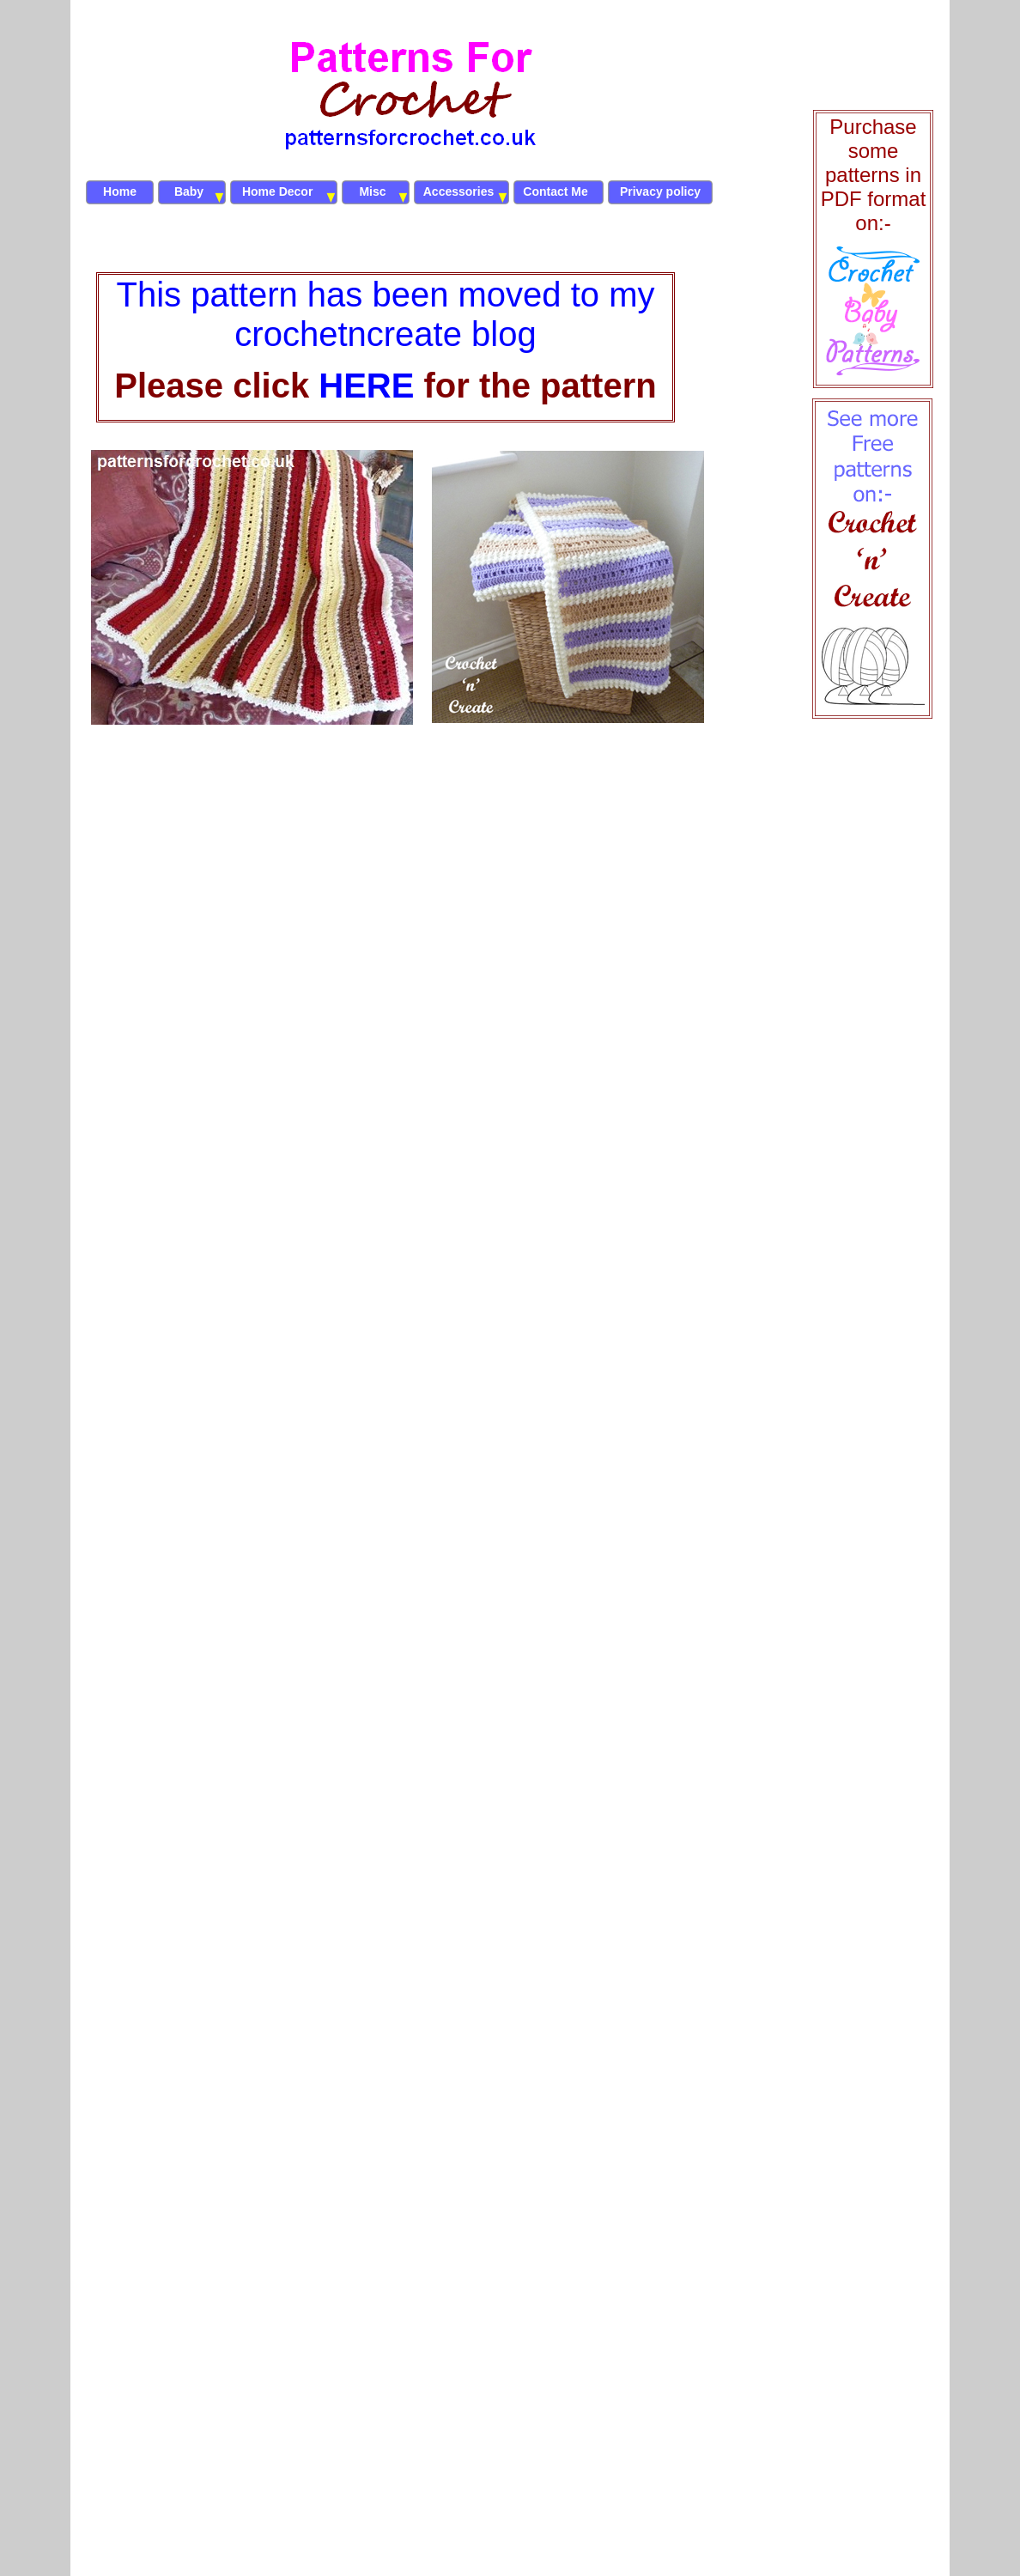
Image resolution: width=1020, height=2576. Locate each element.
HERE (366, 385)
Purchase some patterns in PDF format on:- (873, 174)
